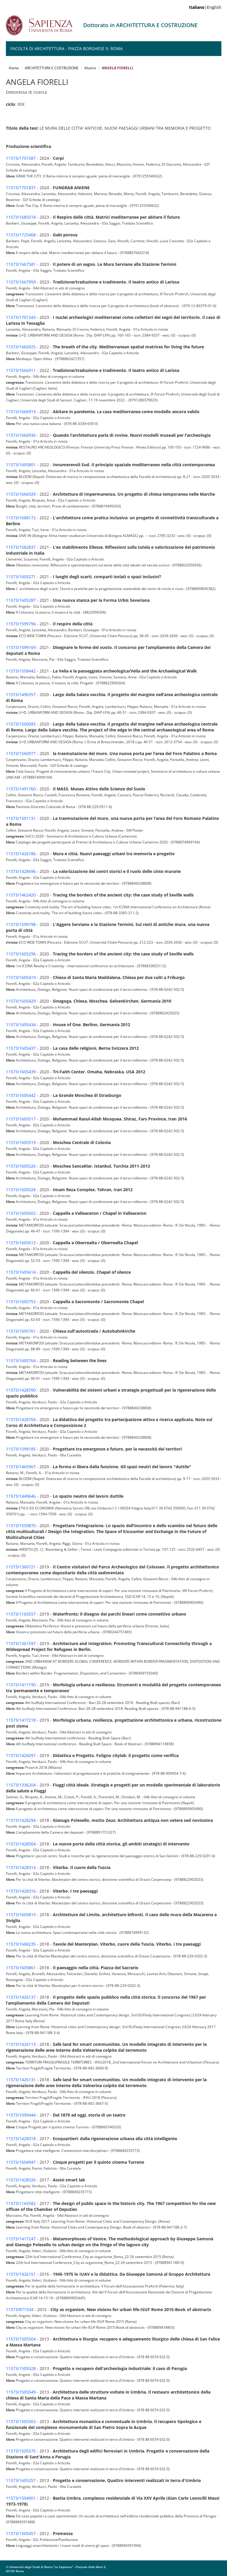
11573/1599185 (21, 1449)
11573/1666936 (21, 435)
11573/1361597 (21, 1643)
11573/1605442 (21, 1095)
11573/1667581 (21, 264)
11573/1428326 (21, 2180)
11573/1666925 (21, 347)
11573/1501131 (21, 818)
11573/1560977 (21, 753)
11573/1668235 (21, 1944)
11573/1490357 (21, 694)
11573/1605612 (21, 1242)
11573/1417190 (21, 1684)
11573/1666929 (21, 494)
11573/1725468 (21, 235)
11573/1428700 (21, 1390)
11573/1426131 (21, 2079)
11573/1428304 (21, 1844)
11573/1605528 (21, 1189)
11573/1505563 (21, 2421)
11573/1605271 (21, 576)
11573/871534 (19, 2309)
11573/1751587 (21, 158)
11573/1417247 (21, 2239)
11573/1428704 (21, 1419)
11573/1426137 (21, 1997)
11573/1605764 (21, 1360)
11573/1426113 (21, 2044)
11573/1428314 (21, 1867)
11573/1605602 (21, 1213)
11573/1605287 (21, 600)
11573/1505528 (21, 2368)
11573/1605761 (21, 1331)
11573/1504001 (21, 2498)
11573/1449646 (21, 1496)
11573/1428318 (21, 2138)
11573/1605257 (21, 2480)
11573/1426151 (21, 2274)
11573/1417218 (21, 1720)
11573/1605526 (21, 1166)
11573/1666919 (21, 411)
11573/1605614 (21, 1272)
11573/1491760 (21, 789)
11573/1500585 (21, 724)
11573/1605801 (21, 464)
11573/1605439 (21, 1071)
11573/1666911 (21, 370)
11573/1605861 (21, 1967)
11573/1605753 (21, 1301)
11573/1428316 (21, 1891)
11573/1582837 (21, 547)
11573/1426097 (21, 1755)
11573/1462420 (21, 895)
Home (14, 67)
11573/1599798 (21, 924)
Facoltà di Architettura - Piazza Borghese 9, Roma (66, 48)
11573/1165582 (21, 2203)
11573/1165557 (21, 1614)
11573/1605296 (21, 954)
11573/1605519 (21, 1142)
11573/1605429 (21, 1001)
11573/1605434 (21, 1024)
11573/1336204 (21, 1785)
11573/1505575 (21, 2451)
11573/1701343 (21, 317)
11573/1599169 (21, 647)
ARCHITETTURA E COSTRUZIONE (52, 67)
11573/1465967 (21, 1466)
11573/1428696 (21, 871)
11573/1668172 (21, 517)
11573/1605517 (21, 1119)
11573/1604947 (21, 2162)
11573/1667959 (21, 282)
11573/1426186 (21, 853)
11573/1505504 (21, 2339)
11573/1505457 (21, 2533)
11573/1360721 (21, 1567)
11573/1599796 (21, 624)
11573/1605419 (21, 977)
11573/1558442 (21, 671)
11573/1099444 (21, 2115)
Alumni (90, 67)
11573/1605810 (21, 1914)
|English (205, 7)
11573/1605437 (21, 1048)
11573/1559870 (21, 1525)
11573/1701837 (21, 187)
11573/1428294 (21, 1820)
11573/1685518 (21, 217)
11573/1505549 (21, 2392)
